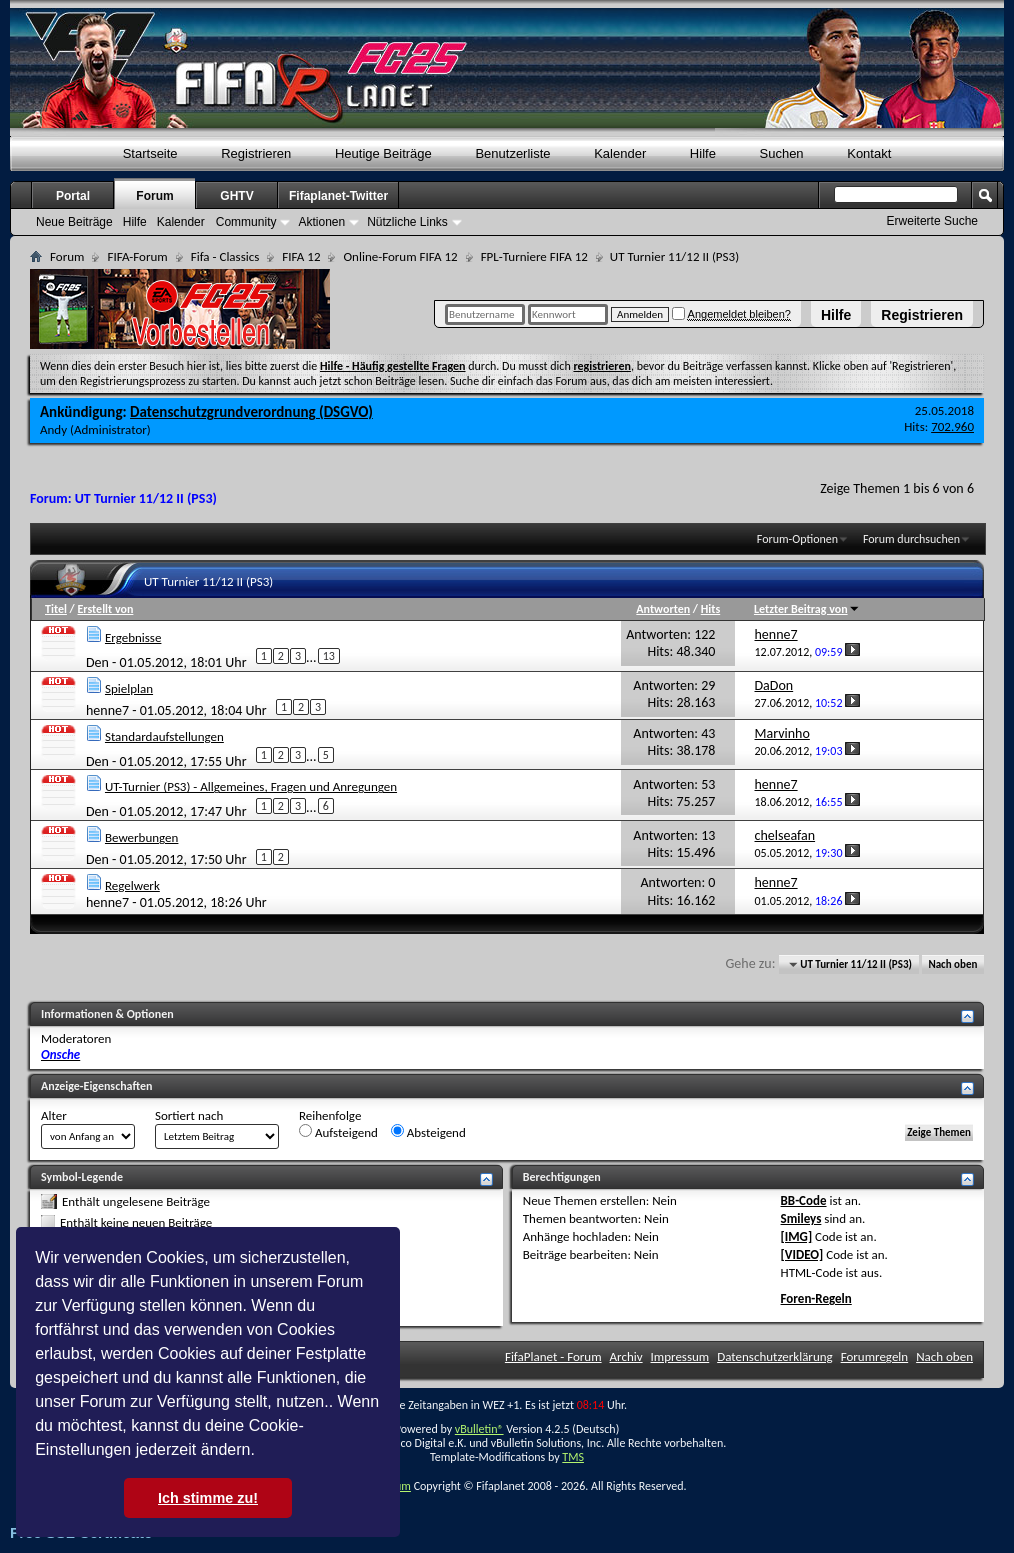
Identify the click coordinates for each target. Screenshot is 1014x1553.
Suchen (782, 153)
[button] (262, 1452)
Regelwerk (132, 885)
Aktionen (321, 222)
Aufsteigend (338, 1132)
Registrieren (922, 315)
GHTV (236, 196)
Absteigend (428, 1132)
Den (97, 662)
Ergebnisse (133, 637)
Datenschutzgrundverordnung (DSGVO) (251, 412)
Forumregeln (875, 1356)
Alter (54, 1115)
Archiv (626, 1356)
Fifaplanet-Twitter (338, 196)
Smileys (801, 1218)
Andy (53, 429)
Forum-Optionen (797, 539)
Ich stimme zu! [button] (208, 1498)
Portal (73, 196)
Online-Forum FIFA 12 (400, 256)
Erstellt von (105, 609)
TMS (573, 1457)
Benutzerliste (512, 153)
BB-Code (804, 1200)
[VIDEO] (802, 1254)
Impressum (680, 1356)
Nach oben (952, 964)
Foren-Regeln (816, 1298)
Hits (710, 609)
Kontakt (869, 153)
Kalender (620, 153)
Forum (154, 196)
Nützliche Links (407, 222)
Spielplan (129, 688)
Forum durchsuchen (911, 539)
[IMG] (797, 1236)
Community (246, 222)
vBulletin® (479, 1429)
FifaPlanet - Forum (553, 1356)
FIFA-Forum (137, 256)
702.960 (952, 426)
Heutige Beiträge (383, 153)
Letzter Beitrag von (807, 609)
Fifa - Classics (225, 256)
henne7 (107, 709)
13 (329, 656)
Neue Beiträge (74, 222)
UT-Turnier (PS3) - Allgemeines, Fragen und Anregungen (251, 786)
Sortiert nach (189, 1115)
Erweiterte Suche (932, 221)
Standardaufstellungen (164, 736)
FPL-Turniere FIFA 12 (534, 256)
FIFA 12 (301, 256)
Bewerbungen (141, 837)
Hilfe (836, 315)
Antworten (663, 609)
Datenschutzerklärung (775, 1356)
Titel (56, 609)
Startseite (150, 153)
